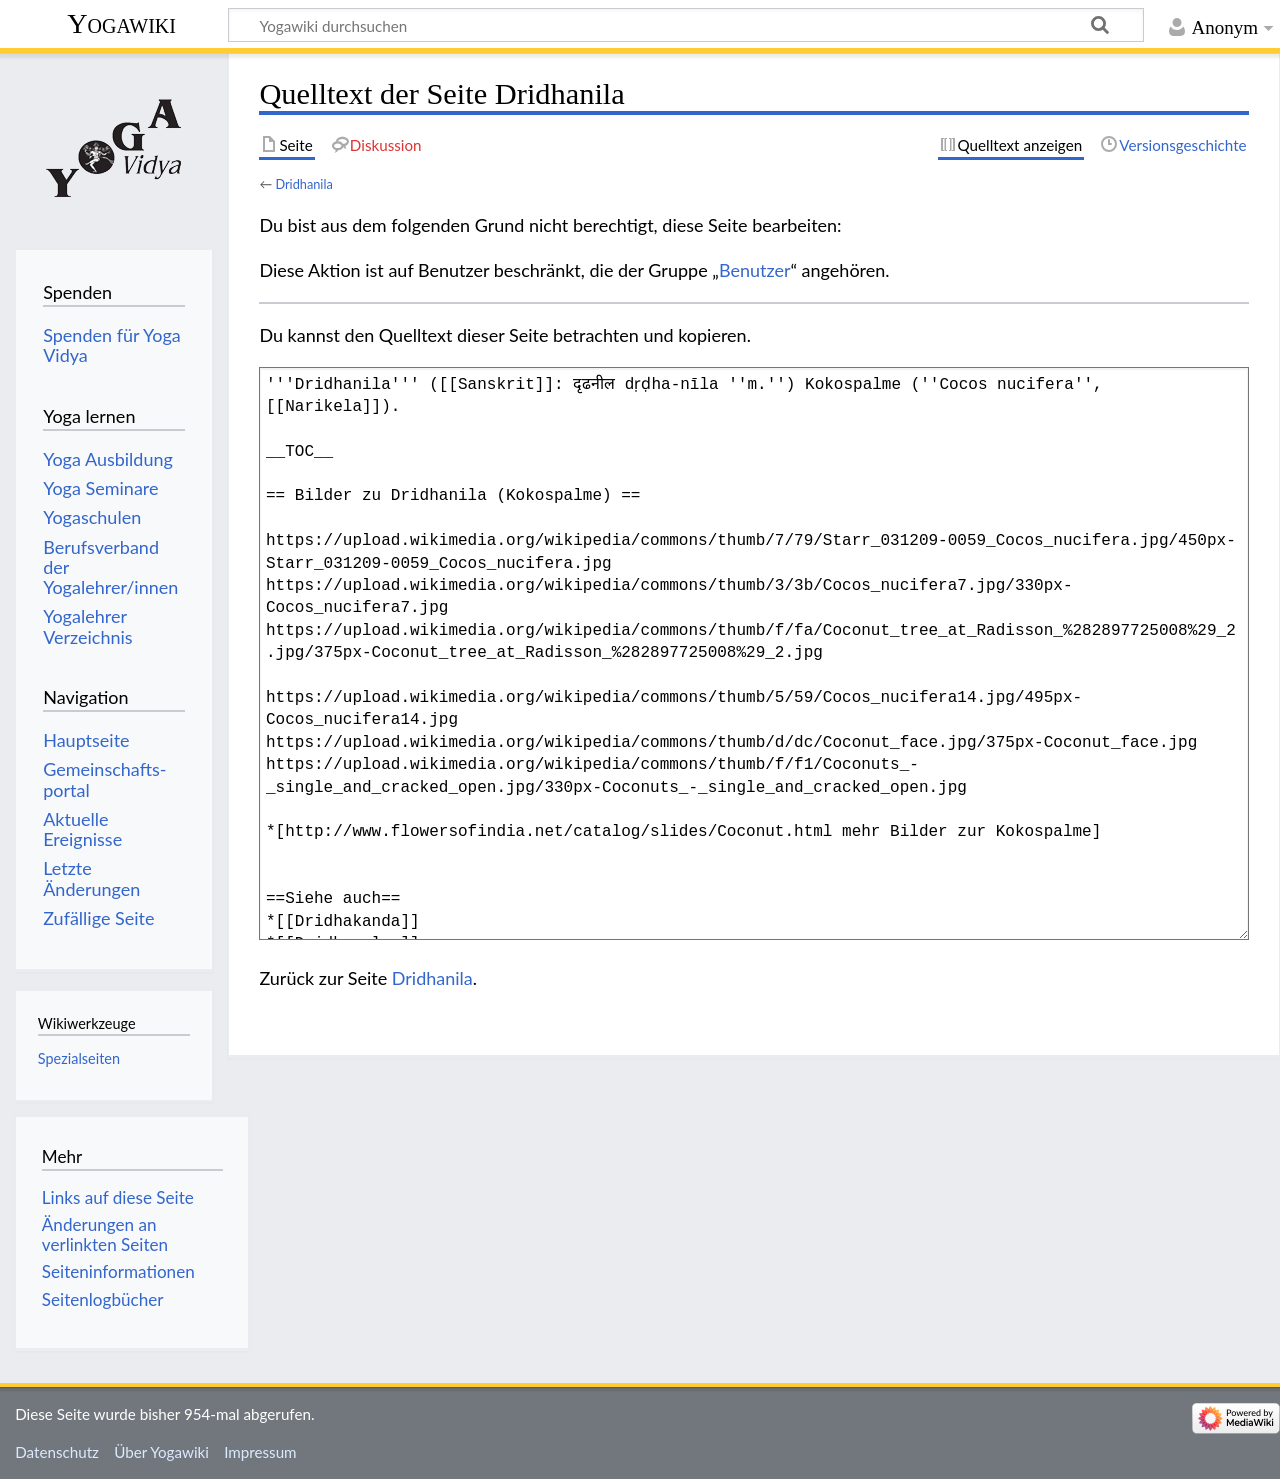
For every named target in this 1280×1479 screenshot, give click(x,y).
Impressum (260, 1452)
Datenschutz (57, 1452)
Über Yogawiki (161, 1452)
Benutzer (755, 270)
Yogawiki (121, 23)
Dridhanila (303, 184)
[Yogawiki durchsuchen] (686, 25)
